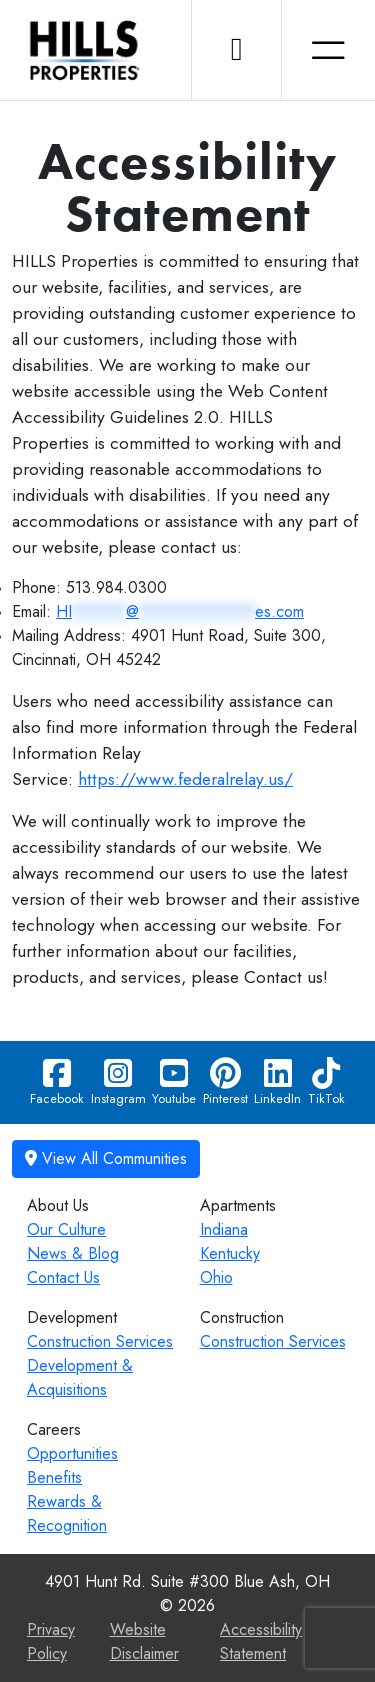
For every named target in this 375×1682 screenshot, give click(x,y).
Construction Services (100, 1341)
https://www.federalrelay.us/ (185, 779)
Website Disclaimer (144, 1641)
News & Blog (73, 1253)
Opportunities (72, 1453)
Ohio (216, 1277)
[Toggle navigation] (328, 50)
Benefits (54, 1477)
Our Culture (66, 1229)
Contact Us (63, 1277)
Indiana (224, 1229)
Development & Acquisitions (80, 1377)
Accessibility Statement (261, 1641)
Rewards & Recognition (67, 1513)
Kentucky (230, 1253)
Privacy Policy (51, 1641)
